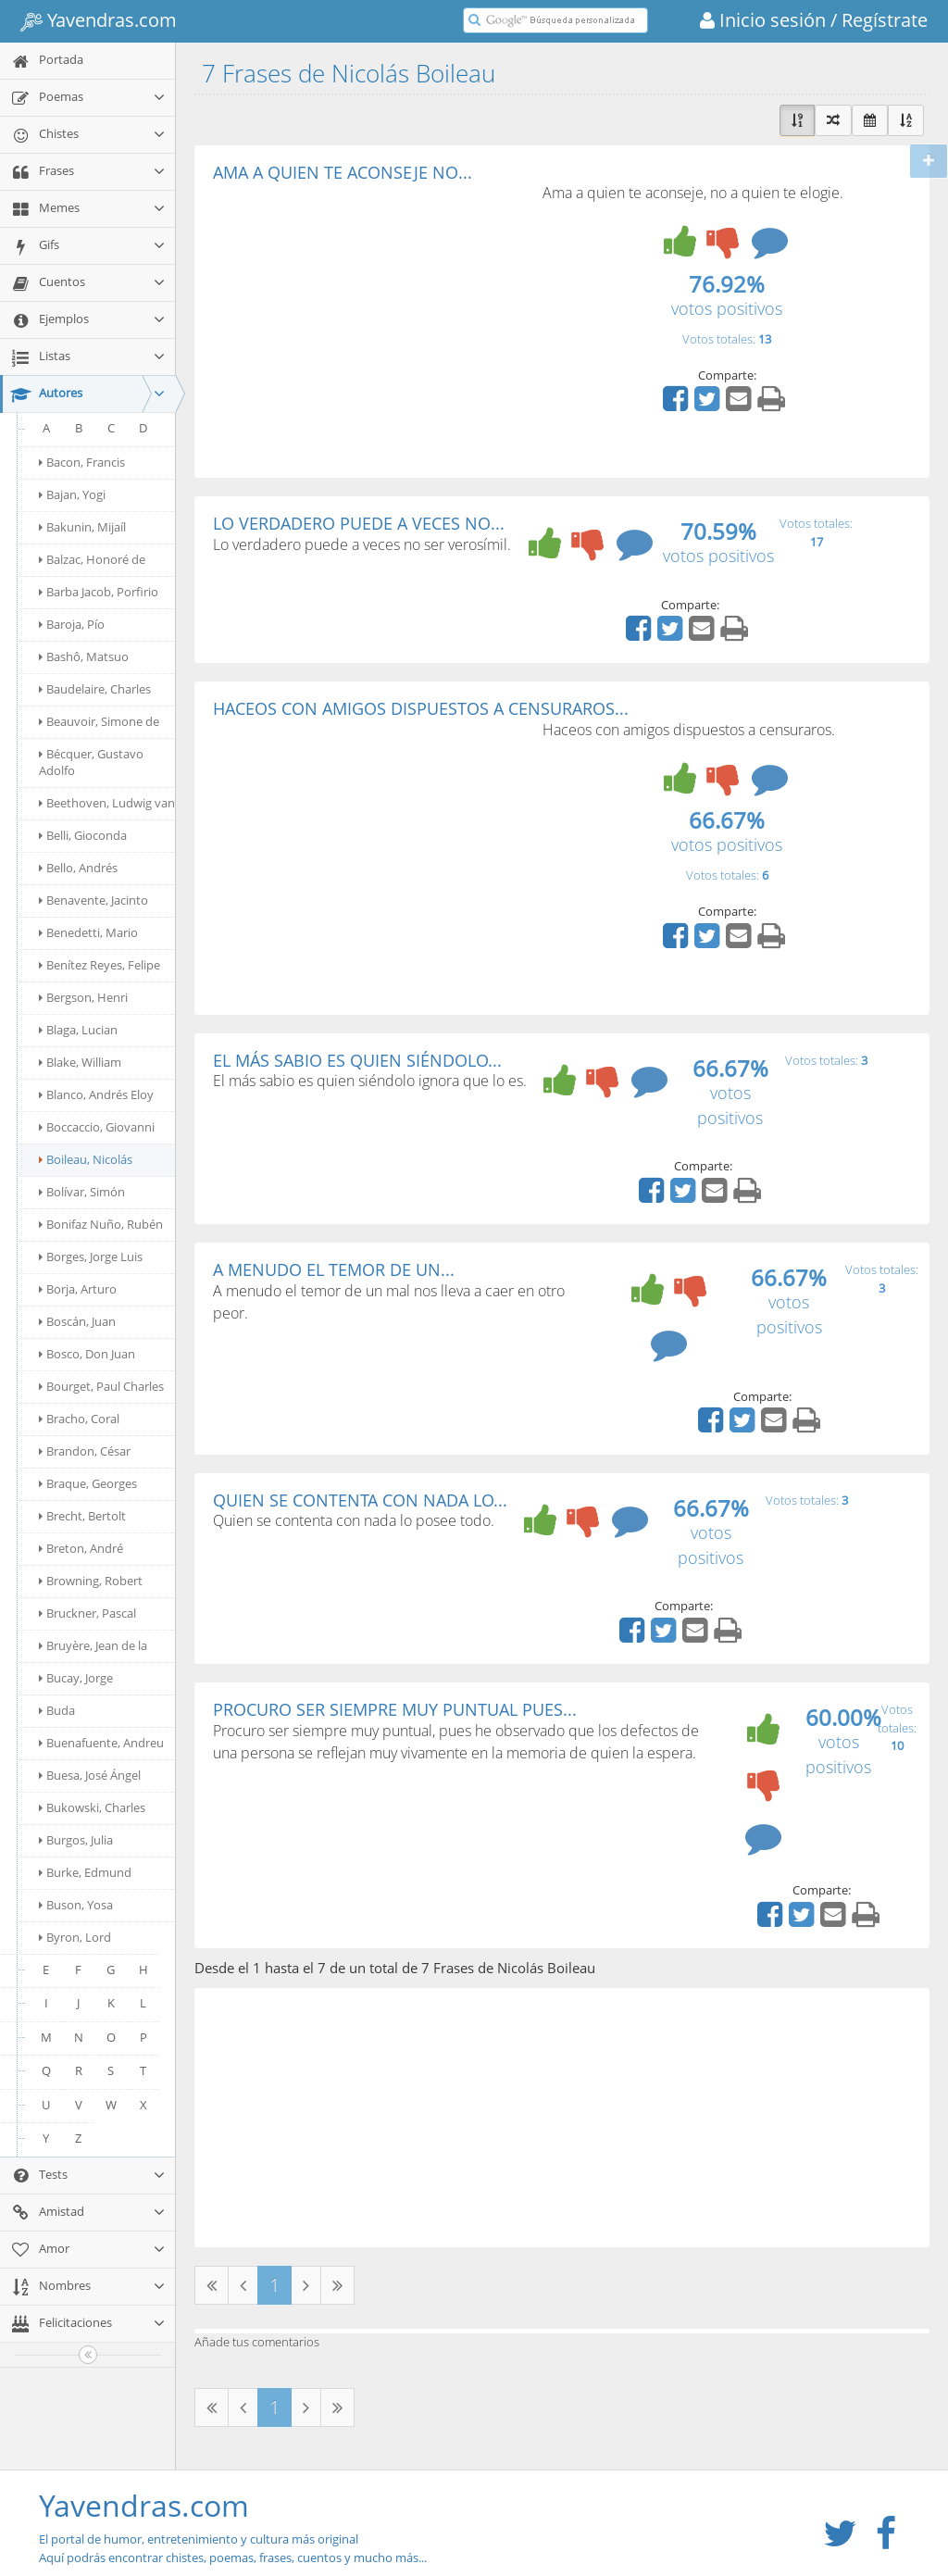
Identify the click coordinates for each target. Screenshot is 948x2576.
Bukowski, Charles (92, 1807)
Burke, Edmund (85, 1872)
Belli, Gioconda (83, 835)
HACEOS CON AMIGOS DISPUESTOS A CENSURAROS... (421, 708)
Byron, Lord (75, 1937)
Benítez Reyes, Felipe (99, 965)
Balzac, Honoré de (92, 559)
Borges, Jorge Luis (91, 1256)
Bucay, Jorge (76, 1677)
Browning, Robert (91, 1580)
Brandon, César (85, 1451)
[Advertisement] (368, 320)
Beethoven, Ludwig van (107, 802)
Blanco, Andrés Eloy (96, 1094)
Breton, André (81, 1548)
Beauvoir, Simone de (99, 721)
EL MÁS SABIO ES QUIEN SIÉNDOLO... (357, 1060)
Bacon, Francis (82, 462)
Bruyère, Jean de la (93, 1645)
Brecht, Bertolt (82, 1515)
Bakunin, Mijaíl (82, 527)
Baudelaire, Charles (95, 689)
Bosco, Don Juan (87, 1353)
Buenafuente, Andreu (101, 1742)
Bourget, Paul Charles (101, 1386)
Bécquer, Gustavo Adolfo (91, 762)
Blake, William (80, 1062)
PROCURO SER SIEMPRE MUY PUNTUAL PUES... (395, 1709)
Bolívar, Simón (82, 1191)
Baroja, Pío (72, 624)
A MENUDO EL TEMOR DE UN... (334, 1269)
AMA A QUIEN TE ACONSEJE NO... (342, 172)
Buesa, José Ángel (90, 1775)
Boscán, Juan (77, 1321)
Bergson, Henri (83, 997)
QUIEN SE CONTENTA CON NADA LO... (360, 1500)
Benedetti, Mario (88, 932)
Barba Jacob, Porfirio (98, 591)
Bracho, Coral (79, 1418)
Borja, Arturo (78, 1289)
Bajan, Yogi (72, 494)
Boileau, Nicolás (85, 1159)
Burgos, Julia (76, 1840)
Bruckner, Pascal (87, 1613)
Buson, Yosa (76, 1904)
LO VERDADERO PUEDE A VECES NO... (359, 523)
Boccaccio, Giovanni (97, 1127)
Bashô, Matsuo (84, 656)
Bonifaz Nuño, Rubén (101, 1224)
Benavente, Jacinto (93, 900)
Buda (57, 1710)
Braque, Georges (88, 1483)
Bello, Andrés (78, 867)
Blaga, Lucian (78, 1029)
